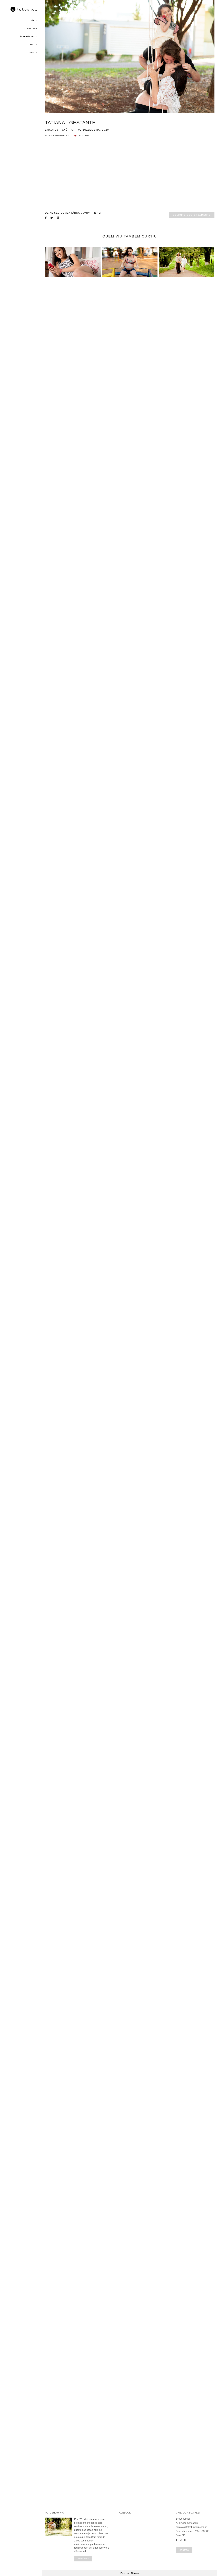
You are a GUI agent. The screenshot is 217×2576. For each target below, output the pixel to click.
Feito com (129, 2573)
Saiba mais (83, 2558)
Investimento (28, 36)
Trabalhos (30, 28)
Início (33, 20)
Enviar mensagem (188, 2523)
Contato (32, 52)
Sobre (33, 44)
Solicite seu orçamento (192, 2432)
